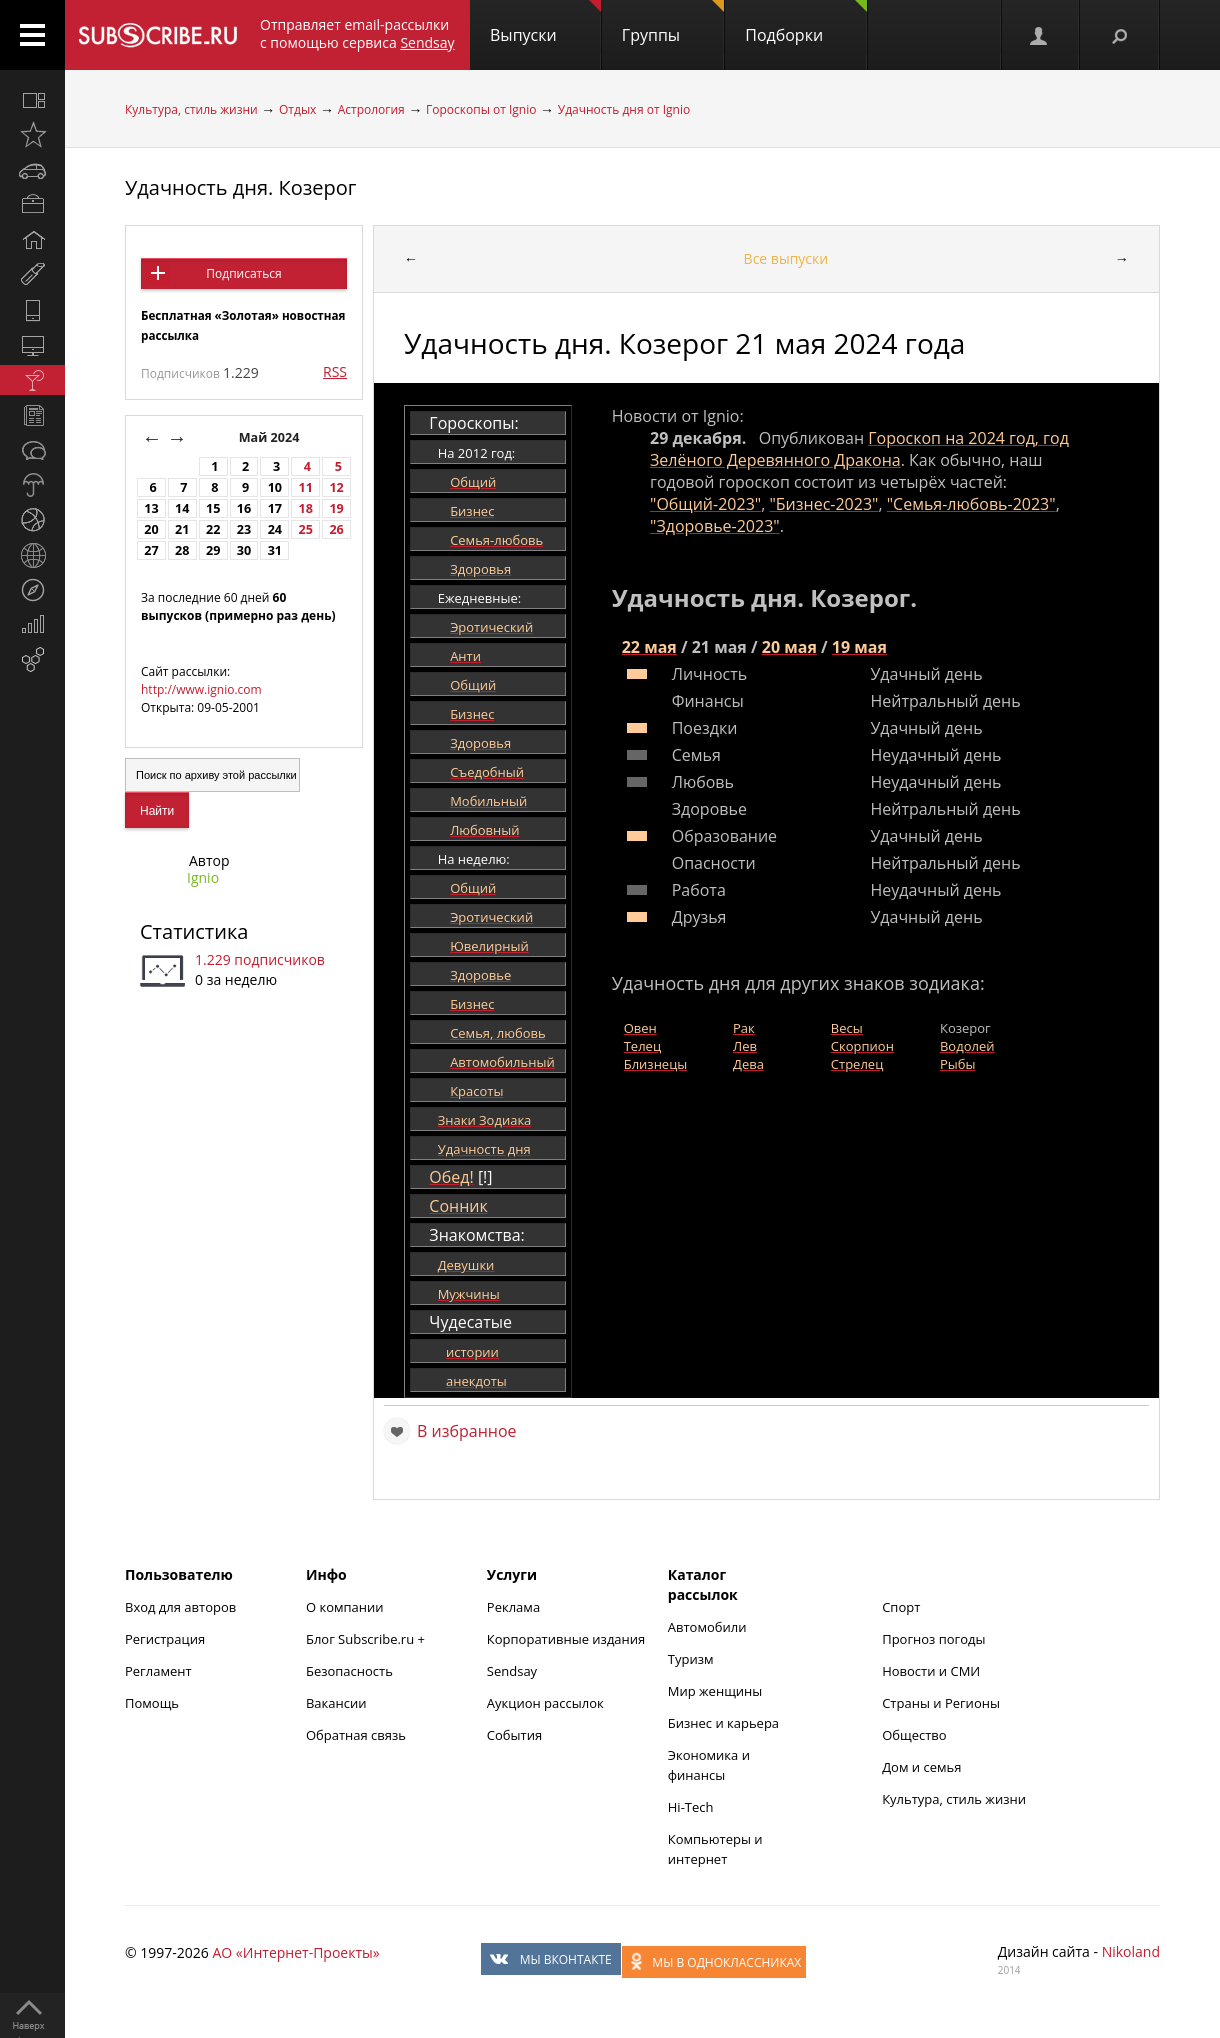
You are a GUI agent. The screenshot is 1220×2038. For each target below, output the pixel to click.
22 (213, 529)
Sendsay (512, 1671)
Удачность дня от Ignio (624, 109)
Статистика (194, 931)
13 (151, 508)
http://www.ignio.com (201, 689)
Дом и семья (921, 1767)
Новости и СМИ (931, 1671)
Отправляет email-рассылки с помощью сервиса (357, 33)
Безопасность (349, 1671)
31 (275, 550)
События (514, 1735)
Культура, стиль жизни (191, 109)
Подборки (806, 23)
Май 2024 (271, 437)
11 (306, 487)
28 (182, 550)
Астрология (371, 109)
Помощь (152, 1703)
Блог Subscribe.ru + (367, 1639)
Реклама (513, 1607)
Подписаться (243, 273)
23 (244, 529)
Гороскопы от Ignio (481, 109)
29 (213, 550)
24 (275, 529)
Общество (914, 1735)
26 (336, 529)
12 (336, 487)
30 (244, 550)
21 (182, 529)
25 (306, 529)
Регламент (158, 1671)
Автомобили (707, 1627)
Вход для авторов (180, 1607)
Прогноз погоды (933, 1639)
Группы (673, 23)
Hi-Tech (691, 1807)
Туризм (691, 1659)
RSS (335, 371)
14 (182, 508)
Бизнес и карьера (723, 1723)
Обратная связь (356, 1735)
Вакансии (336, 1703)
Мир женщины (715, 1691)
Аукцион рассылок (545, 1703)
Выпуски (545, 23)
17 (275, 508)
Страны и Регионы (941, 1703)
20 (151, 529)
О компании (345, 1607)
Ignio (203, 877)
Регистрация (165, 1639)
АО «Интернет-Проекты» (295, 1952)
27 (151, 550)
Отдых (297, 109)
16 (244, 508)
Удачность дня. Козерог (240, 187)
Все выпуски (786, 258)
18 (306, 508)
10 (275, 487)
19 (336, 508)
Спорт (901, 1607)
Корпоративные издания (566, 1639)
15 (213, 508)
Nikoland (1131, 1951)
